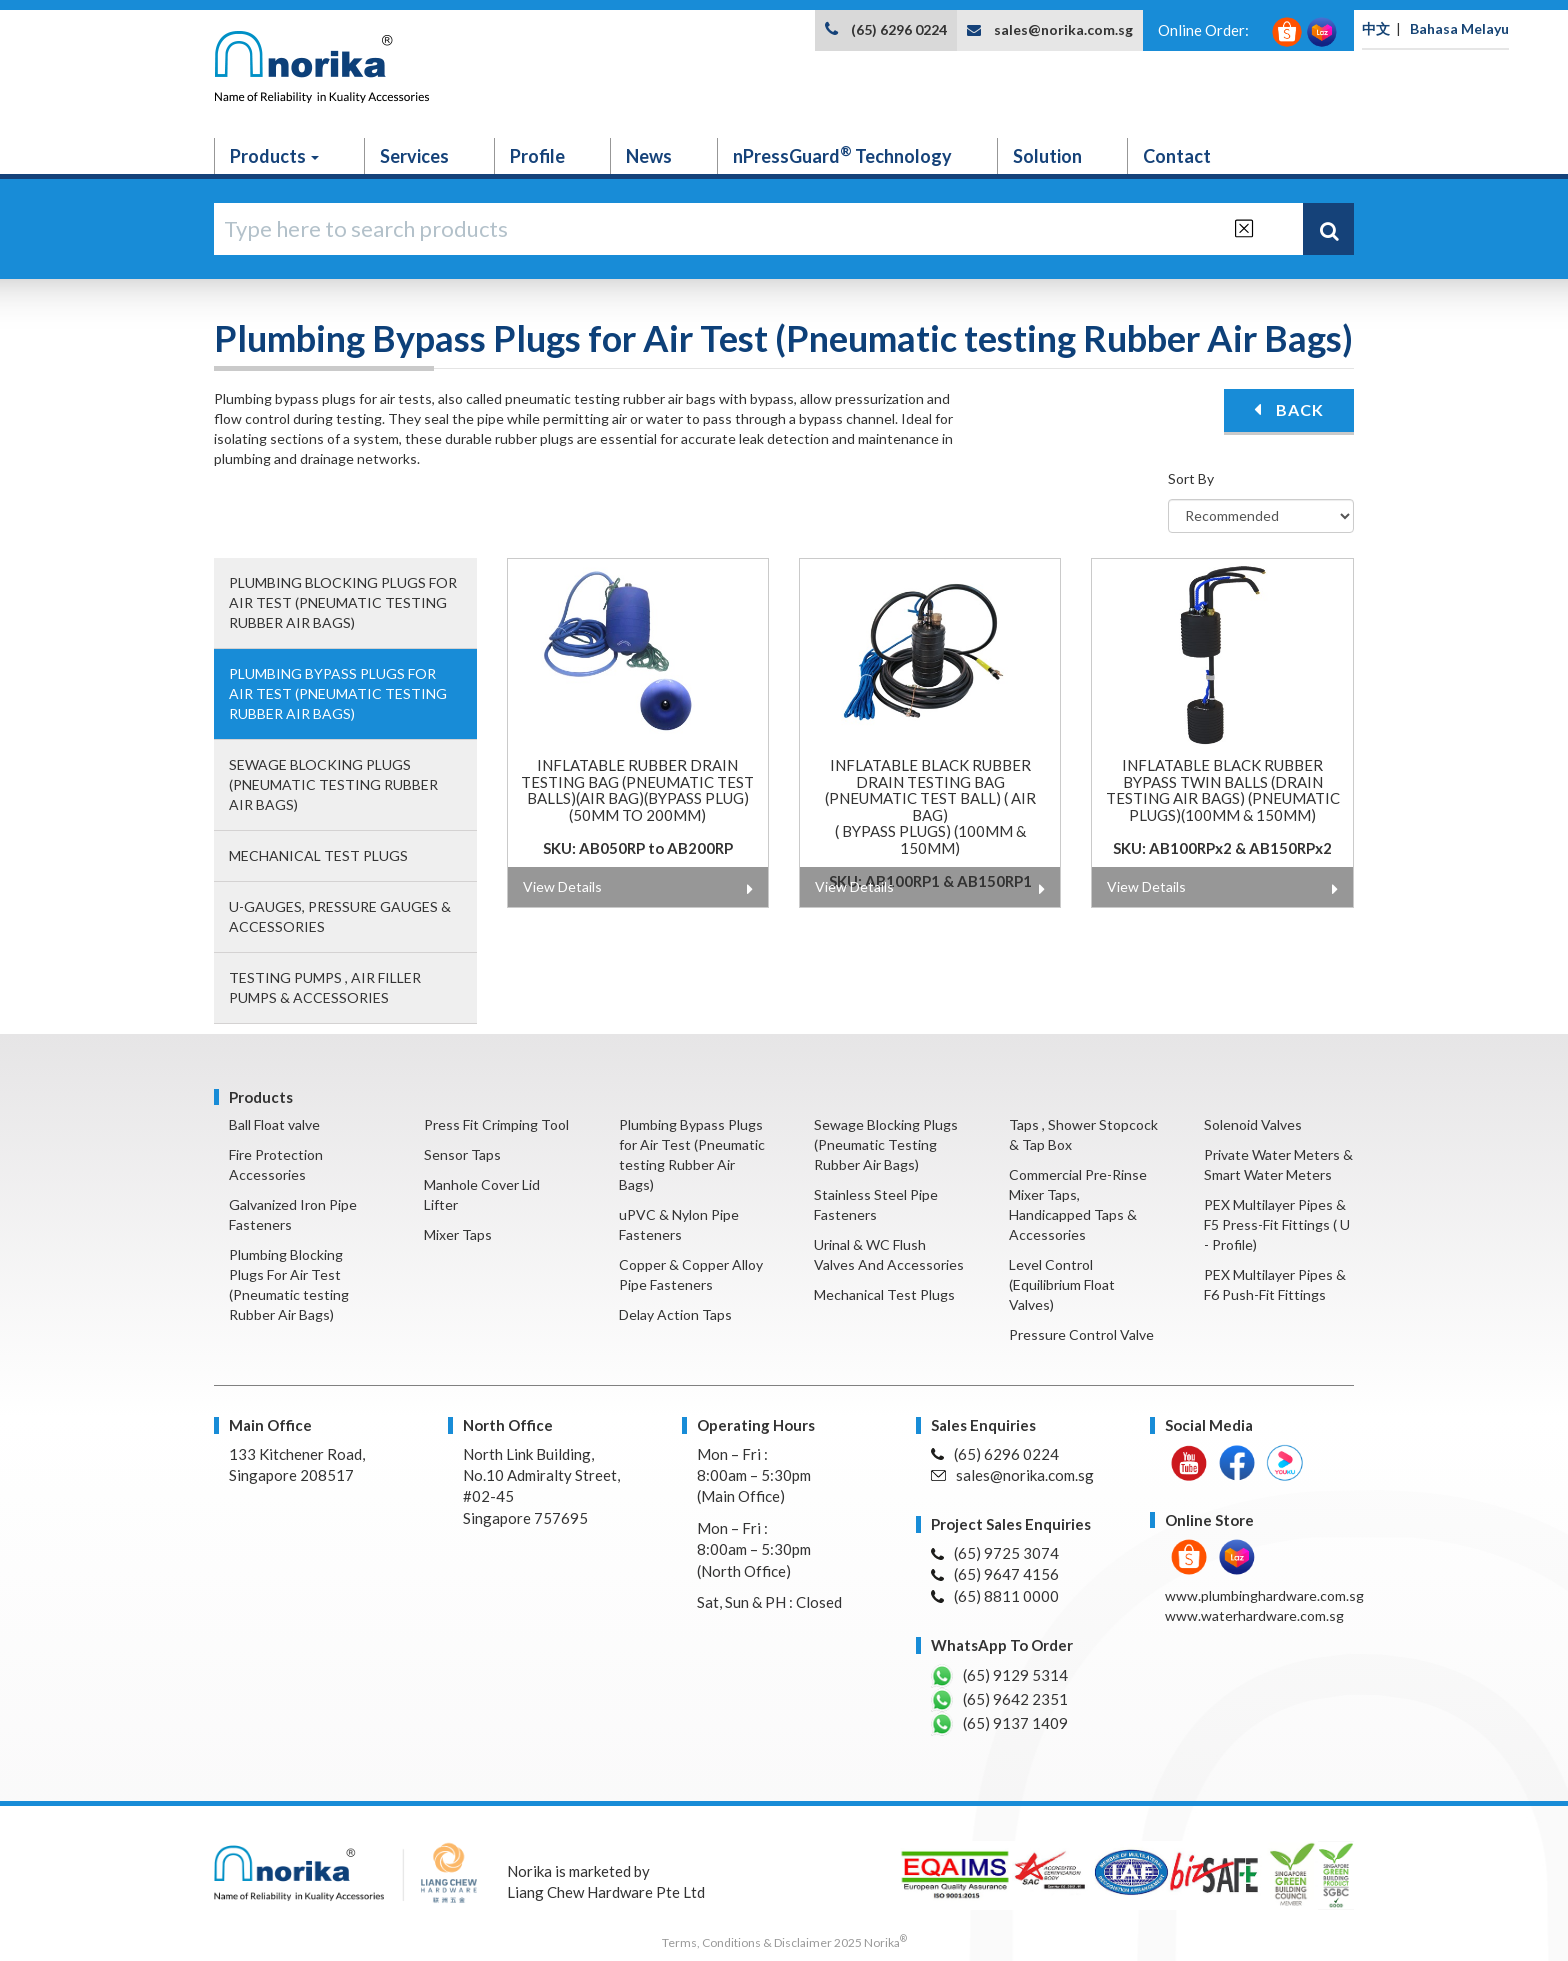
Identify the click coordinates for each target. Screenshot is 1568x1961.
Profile (537, 156)
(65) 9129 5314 (999, 1676)
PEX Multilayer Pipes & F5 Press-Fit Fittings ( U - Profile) (1277, 1224)
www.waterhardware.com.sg (1254, 1615)
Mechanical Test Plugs (318, 855)
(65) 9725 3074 (995, 1553)
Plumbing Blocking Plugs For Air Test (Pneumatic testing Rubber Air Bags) (343, 602)
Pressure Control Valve (1081, 1334)
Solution (1047, 156)
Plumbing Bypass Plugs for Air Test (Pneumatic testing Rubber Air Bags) (338, 693)
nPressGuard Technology (842, 155)
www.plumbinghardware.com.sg (1264, 1595)
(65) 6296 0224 (899, 29)
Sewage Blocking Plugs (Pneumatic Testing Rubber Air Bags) (333, 784)
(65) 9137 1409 (999, 1724)
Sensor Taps (462, 1154)
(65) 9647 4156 (995, 1574)
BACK (1289, 409)
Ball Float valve (274, 1124)
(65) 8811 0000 (995, 1596)
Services (414, 156)
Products (274, 156)
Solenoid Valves (1253, 1124)
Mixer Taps (458, 1234)
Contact (1177, 156)
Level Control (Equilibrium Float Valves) (1062, 1284)
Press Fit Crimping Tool (496, 1124)
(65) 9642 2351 (999, 1700)
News (649, 156)
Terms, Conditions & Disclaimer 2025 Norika (784, 1942)
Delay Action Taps (675, 1314)
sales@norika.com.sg (1063, 29)
